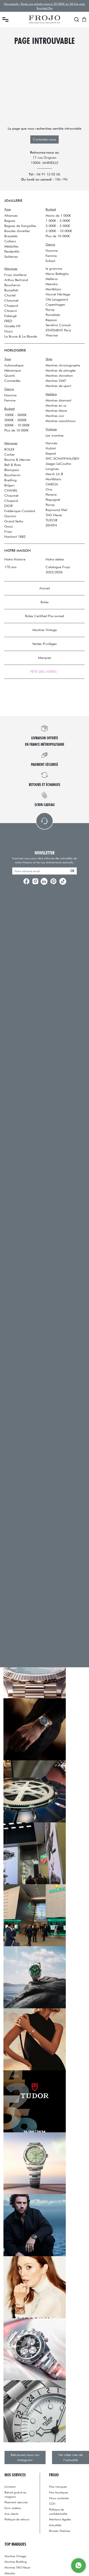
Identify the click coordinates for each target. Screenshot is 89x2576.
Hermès (51, 443)
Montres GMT (56, 381)
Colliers (10, 241)
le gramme (54, 269)
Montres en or (56, 405)
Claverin (10, 311)
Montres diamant (58, 400)
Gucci (8, 331)
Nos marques (58, 2486)
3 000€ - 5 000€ (58, 226)
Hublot (51, 448)
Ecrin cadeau (13, 2508)
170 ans (10, 567)
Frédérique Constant (19, 511)
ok (72, 871)
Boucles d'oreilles (17, 231)
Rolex (45, 602)
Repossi (51, 320)
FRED (8, 321)
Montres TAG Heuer (18, 2567)
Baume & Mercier (17, 460)
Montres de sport (58, 386)
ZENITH (51, 525)
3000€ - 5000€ (15, 420)
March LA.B (54, 474)
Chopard (11, 306)
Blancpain (11, 470)
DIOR (8, 506)
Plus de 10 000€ (58, 236)
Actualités (55, 2525)
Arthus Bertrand (16, 280)
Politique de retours (17, 2519)
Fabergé (10, 316)
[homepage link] (44, 19)
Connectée (12, 381)
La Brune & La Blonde (20, 336)
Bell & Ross (12, 465)
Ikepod (51, 453)
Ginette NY (12, 326)
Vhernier (52, 335)
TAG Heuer (54, 515)
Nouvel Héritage (58, 294)
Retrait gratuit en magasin (15, 2494)
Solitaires (11, 257)
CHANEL (10, 490)
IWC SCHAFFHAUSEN (62, 459)
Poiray (50, 310)
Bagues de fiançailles (20, 226)
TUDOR (51, 520)
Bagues (9, 221)
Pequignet (53, 500)
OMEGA (52, 484)
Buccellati (11, 290)
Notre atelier (55, 559)
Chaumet (11, 300)
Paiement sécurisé (16, 2502)
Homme (52, 251)
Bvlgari (9, 485)
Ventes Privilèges (44, 644)
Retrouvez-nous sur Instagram (25, 2457)
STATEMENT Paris (58, 330)
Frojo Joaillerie (15, 275)
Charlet (9, 295)
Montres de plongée (60, 370)
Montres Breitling (16, 2561)
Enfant (50, 261)
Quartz (9, 376)
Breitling (10, 480)
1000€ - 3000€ (15, 415)
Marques (44, 658)
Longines (52, 469)
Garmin (10, 516)
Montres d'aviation (59, 376)
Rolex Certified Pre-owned (44, 616)
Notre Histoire (14, 559)
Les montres (55, 435)
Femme (51, 256)
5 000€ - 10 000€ (59, 231)
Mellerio (52, 279)
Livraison (10, 2486)
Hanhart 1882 (15, 537)
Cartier (9, 454)
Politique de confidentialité (58, 2511)
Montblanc (53, 289)
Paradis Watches (59, 2531)
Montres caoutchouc (61, 421)
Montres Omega (15, 2556)
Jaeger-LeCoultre (58, 464)
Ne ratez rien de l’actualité (70, 2457)
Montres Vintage (44, 630)
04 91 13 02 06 (48, 174)
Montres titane (56, 411)
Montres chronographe (63, 365)
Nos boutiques (58, 2492)
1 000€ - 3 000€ (58, 221)
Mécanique (12, 370)
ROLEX (9, 449)
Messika (52, 284)
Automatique (13, 365)
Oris (49, 489)
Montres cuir (55, 416)
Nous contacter (59, 2498)
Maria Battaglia (57, 274)
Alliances (11, 215)
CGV (52, 2503)
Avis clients (11, 2513)
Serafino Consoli (58, 325)
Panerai (51, 494)
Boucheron (12, 285)
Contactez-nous (44, 139)
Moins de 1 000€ (58, 215)
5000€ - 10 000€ (17, 425)
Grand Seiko (13, 521)
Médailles (11, 246)
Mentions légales (60, 2519)
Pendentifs (11, 251)
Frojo (8, 531)
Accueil (44, 588)
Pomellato (53, 315)
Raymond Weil (56, 510)
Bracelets (11, 236)
